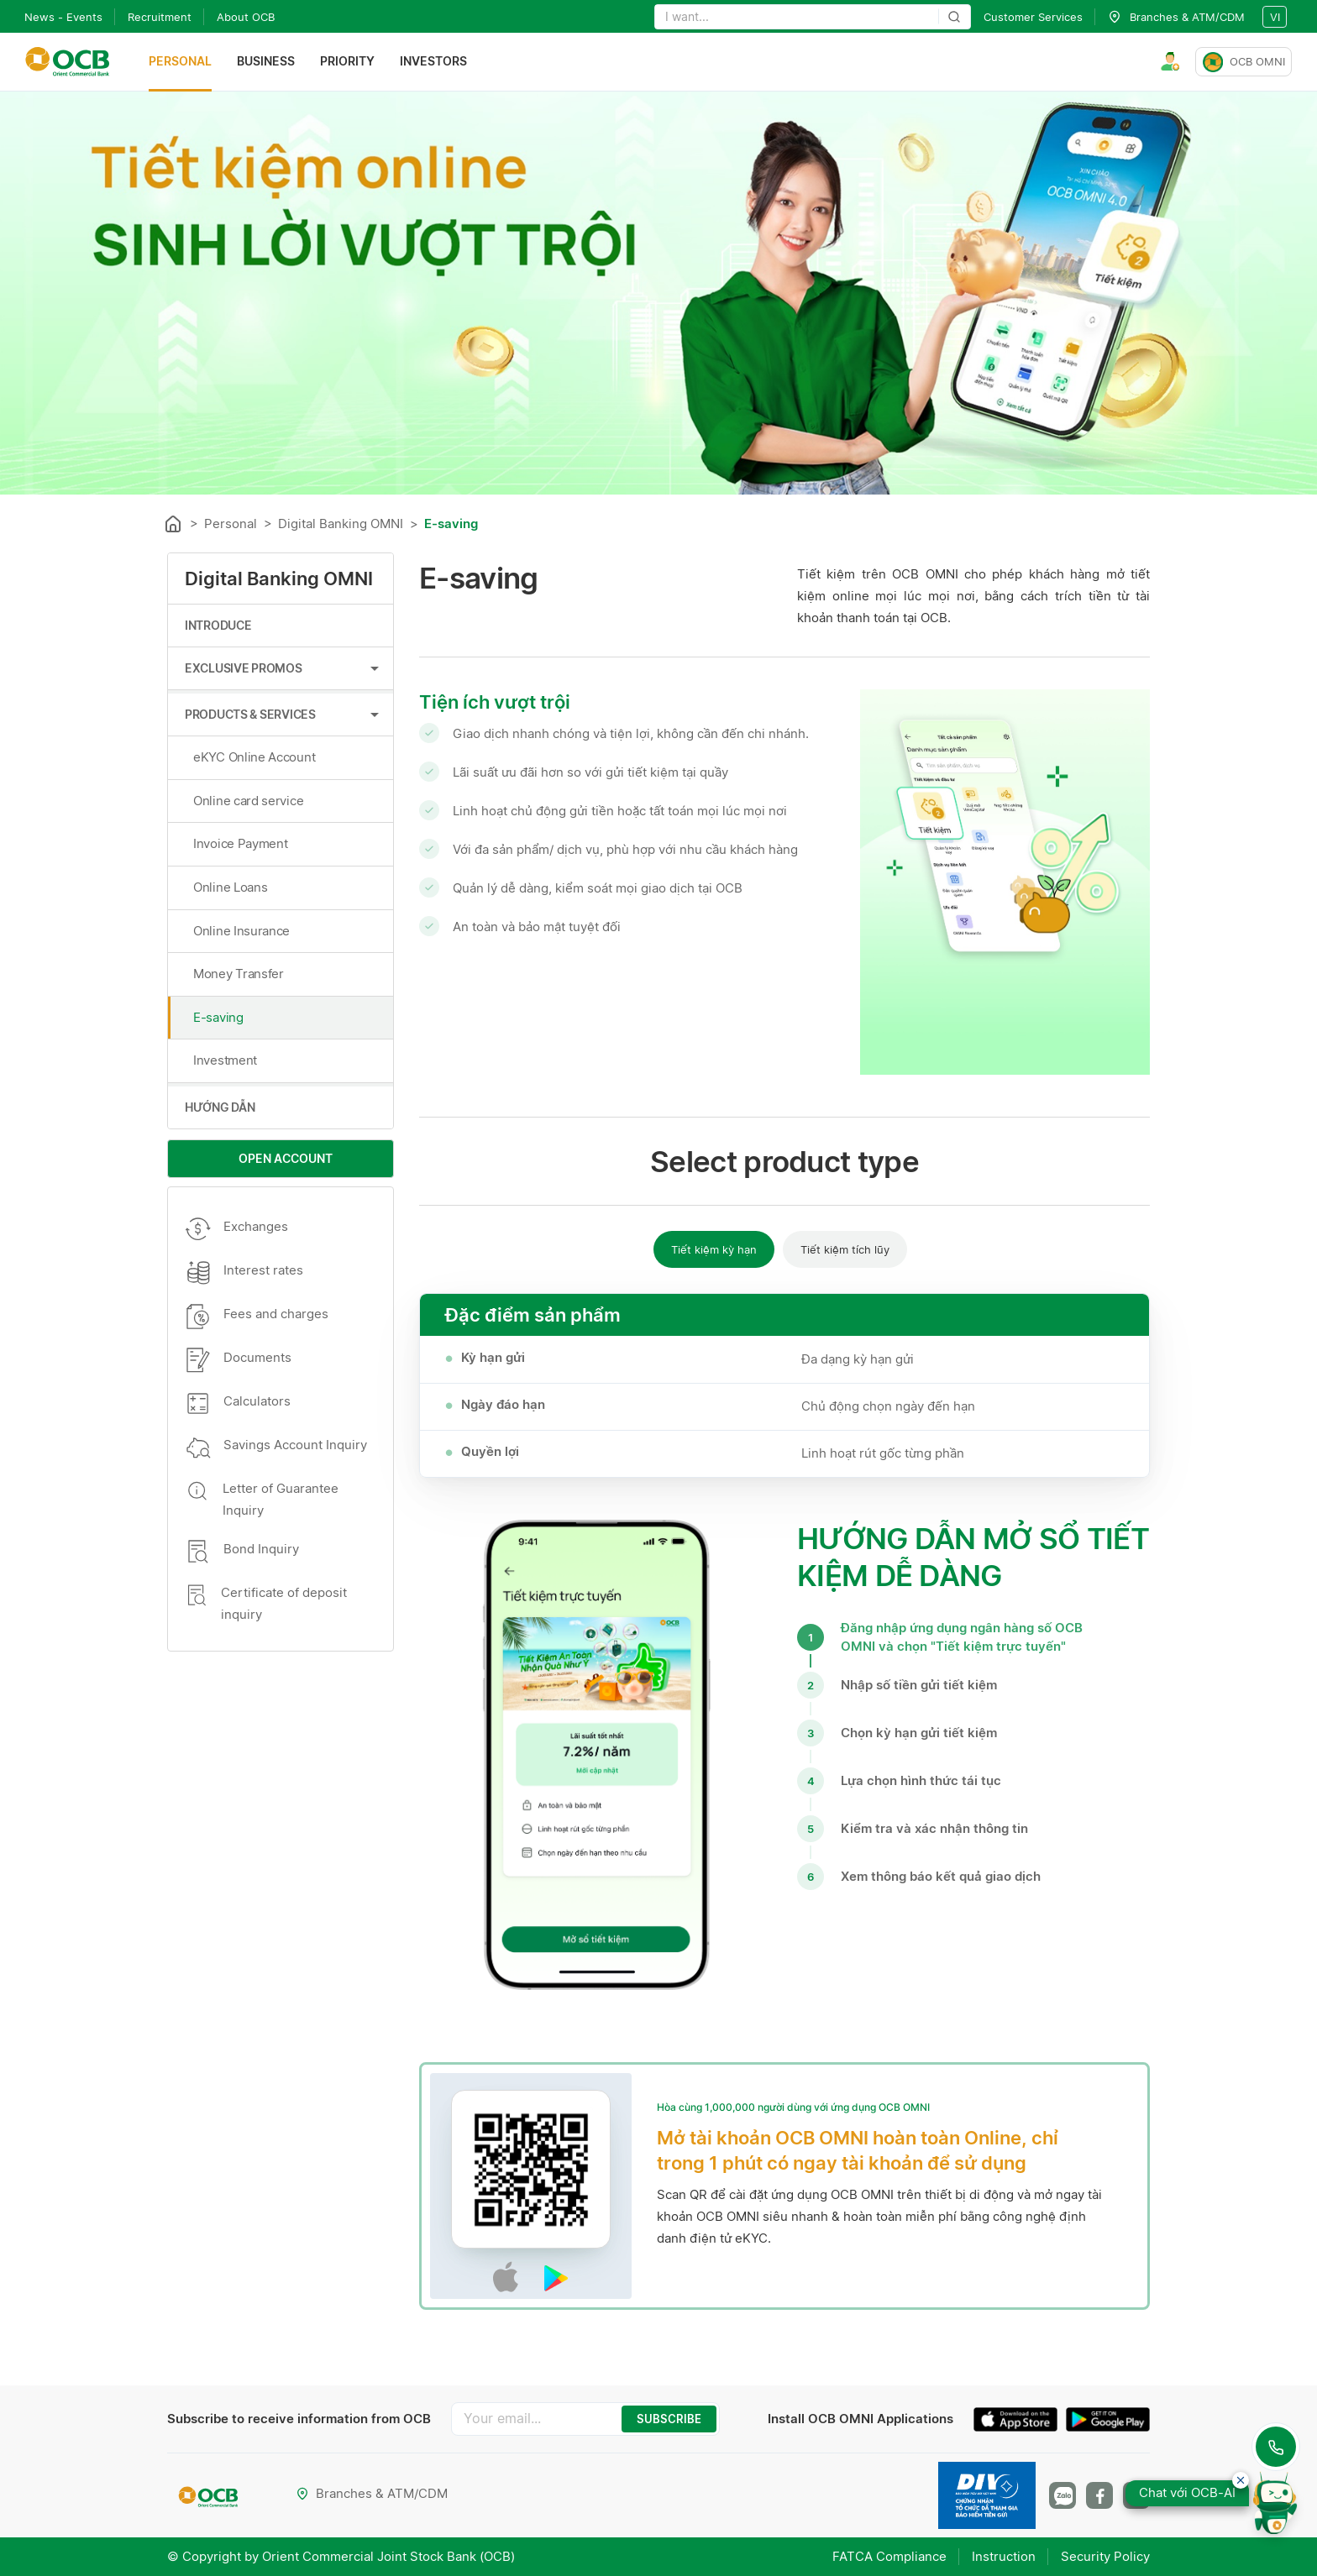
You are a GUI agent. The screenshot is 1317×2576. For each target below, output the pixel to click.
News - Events (63, 17)
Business (266, 62)
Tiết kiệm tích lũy (844, 1249)
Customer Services (1033, 17)
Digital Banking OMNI (340, 523)
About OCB (246, 17)
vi (1275, 17)
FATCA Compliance (889, 2556)
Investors (433, 62)
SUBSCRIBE (669, 2419)
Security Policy (1105, 2556)
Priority (347, 62)
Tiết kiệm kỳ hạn (714, 1249)
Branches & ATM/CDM (372, 2493)
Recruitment (160, 17)
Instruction (1004, 2556)
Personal (180, 62)
